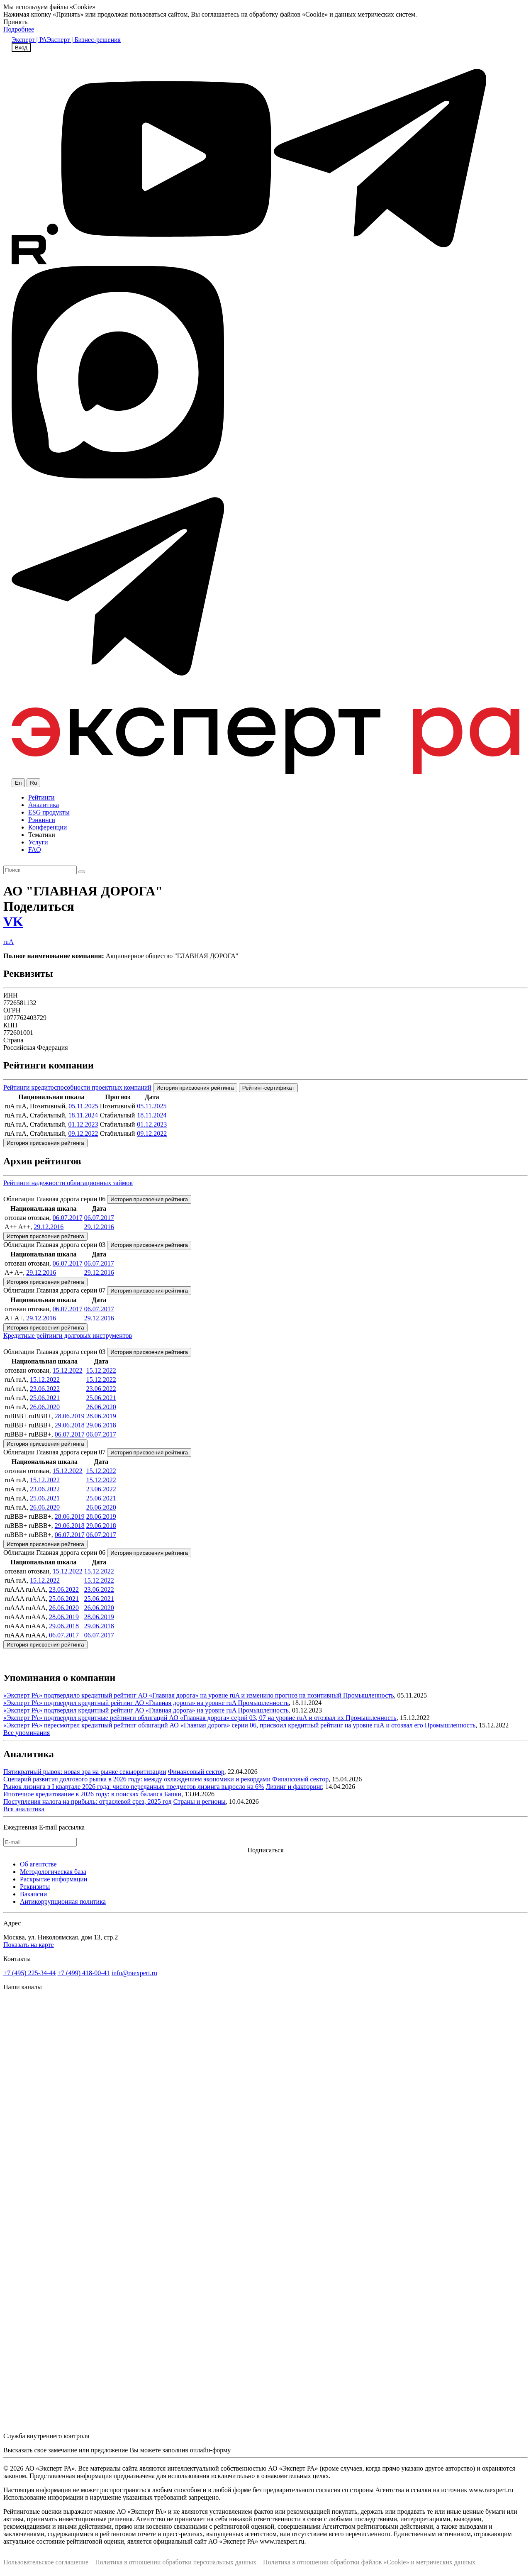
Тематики (41, 834)
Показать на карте (28, 1944)
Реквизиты (35, 1886)
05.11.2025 (83, 1106)
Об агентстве (38, 1864)
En (18, 783)
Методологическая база (53, 1871)
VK (13, 921)
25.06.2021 (45, 1397)
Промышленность (368, 1695)
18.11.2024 (83, 1115)
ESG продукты (49, 812)
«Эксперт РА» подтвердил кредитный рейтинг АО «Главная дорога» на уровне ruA (120, 1702)
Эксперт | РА (29, 39)
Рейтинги (41, 797)
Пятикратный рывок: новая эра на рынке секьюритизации (84, 1771)
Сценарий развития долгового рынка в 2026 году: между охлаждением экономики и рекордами (136, 1779)
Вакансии (33, 1894)
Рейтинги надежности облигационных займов (68, 1182)
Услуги (38, 842)
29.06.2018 (70, 1425)
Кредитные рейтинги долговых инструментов (67, 1335)
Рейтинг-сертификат (268, 1088)
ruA (8, 941)
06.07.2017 (68, 1217)
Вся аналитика (23, 1808)
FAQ (34, 849)
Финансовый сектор (196, 1771)
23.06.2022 (45, 1388)
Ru (33, 783)
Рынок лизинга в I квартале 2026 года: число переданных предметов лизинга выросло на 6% (133, 1786)
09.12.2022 (83, 1133)
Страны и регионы (199, 1801)
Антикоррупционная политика (63, 1901)
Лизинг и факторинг (294, 1786)
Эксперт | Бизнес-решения (84, 39)
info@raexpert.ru (134, 1972)
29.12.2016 (48, 1226)
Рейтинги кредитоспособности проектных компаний (77, 1087)
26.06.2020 (45, 1406)
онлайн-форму (210, 2450)
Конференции (47, 827)
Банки (172, 1794)
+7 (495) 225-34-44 (29, 1972)
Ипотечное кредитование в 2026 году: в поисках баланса (83, 1794)
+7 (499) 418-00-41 (83, 1972)
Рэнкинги (41, 819)
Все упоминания (26, 1732)
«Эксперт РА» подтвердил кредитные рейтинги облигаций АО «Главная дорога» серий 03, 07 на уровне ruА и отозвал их (174, 1717)
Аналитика (43, 804)
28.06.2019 (70, 1416)
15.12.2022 (68, 1370)
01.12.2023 (83, 1124)
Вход (21, 47)
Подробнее (18, 29)
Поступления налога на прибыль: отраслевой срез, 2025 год (87, 1801)
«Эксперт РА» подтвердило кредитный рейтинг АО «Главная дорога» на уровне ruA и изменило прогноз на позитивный (173, 1695)
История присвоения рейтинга (195, 1088)
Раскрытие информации (53, 1879)
